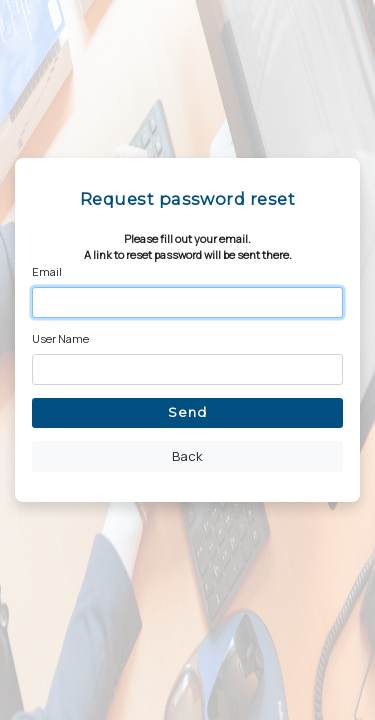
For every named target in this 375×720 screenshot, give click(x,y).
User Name (60, 338)
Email (47, 271)
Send (187, 412)
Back (187, 456)
